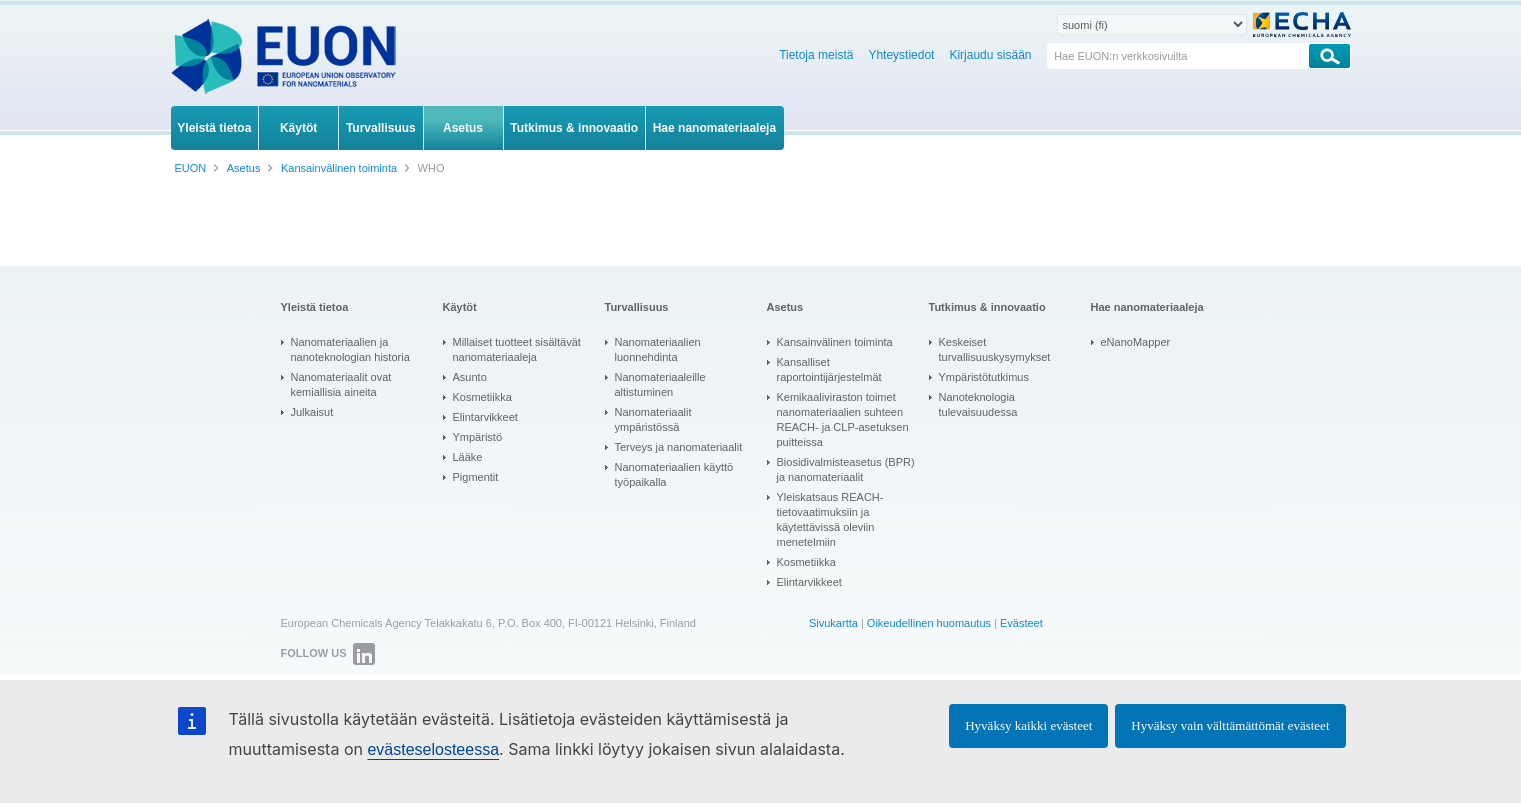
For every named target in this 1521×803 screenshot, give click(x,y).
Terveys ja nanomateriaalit (679, 447)
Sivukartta (833, 623)
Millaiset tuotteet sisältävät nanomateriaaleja (517, 349)
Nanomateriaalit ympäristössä (653, 419)
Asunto (470, 377)
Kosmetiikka (482, 397)
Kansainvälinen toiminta (835, 342)
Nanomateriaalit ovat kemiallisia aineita (341, 384)
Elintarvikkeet (485, 417)
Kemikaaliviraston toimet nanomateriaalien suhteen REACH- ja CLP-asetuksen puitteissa (843, 419)
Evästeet (1021, 623)
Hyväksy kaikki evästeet (1028, 725)
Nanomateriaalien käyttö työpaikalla (674, 474)
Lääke (468, 457)
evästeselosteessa (433, 749)
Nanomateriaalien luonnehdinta (658, 349)
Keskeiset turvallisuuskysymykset (995, 349)
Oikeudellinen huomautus (929, 623)
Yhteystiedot (901, 55)
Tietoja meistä (816, 55)
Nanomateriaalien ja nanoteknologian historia (350, 349)
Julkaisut (312, 412)
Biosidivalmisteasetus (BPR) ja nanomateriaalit (846, 469)
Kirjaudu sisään (990, 55)
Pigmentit (476, 477)
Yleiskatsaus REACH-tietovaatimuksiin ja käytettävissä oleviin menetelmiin (830, 519)
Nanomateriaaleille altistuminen (660, 384)
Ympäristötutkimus (984, 377)
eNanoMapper (1136, 342)
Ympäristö (478, 437)
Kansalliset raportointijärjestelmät (829, 369)
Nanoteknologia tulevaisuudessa (978, 404)
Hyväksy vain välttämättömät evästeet (1230, 725)
